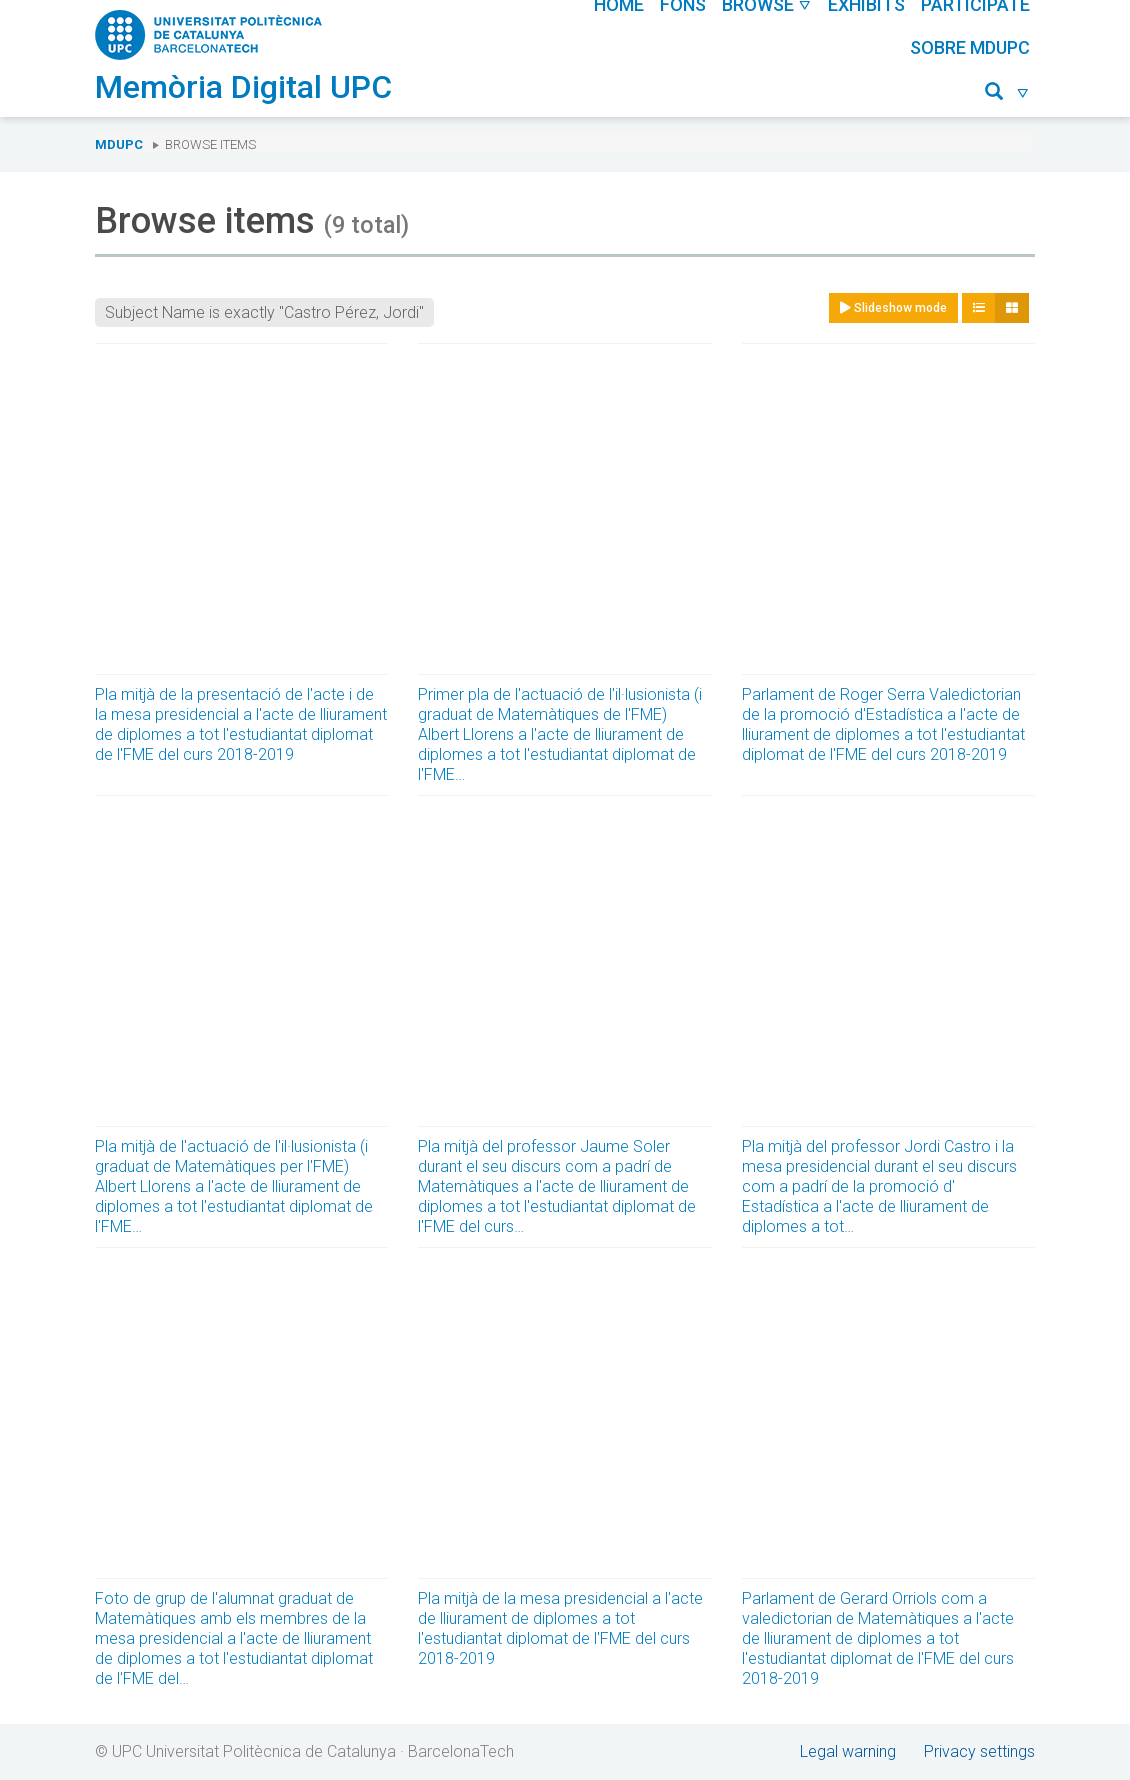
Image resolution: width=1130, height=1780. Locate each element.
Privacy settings (979, 1751)
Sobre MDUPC (970, 47)
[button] (1007, 94)
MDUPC (119, 144)
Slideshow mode (893, 308)
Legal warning (848, 1751)
